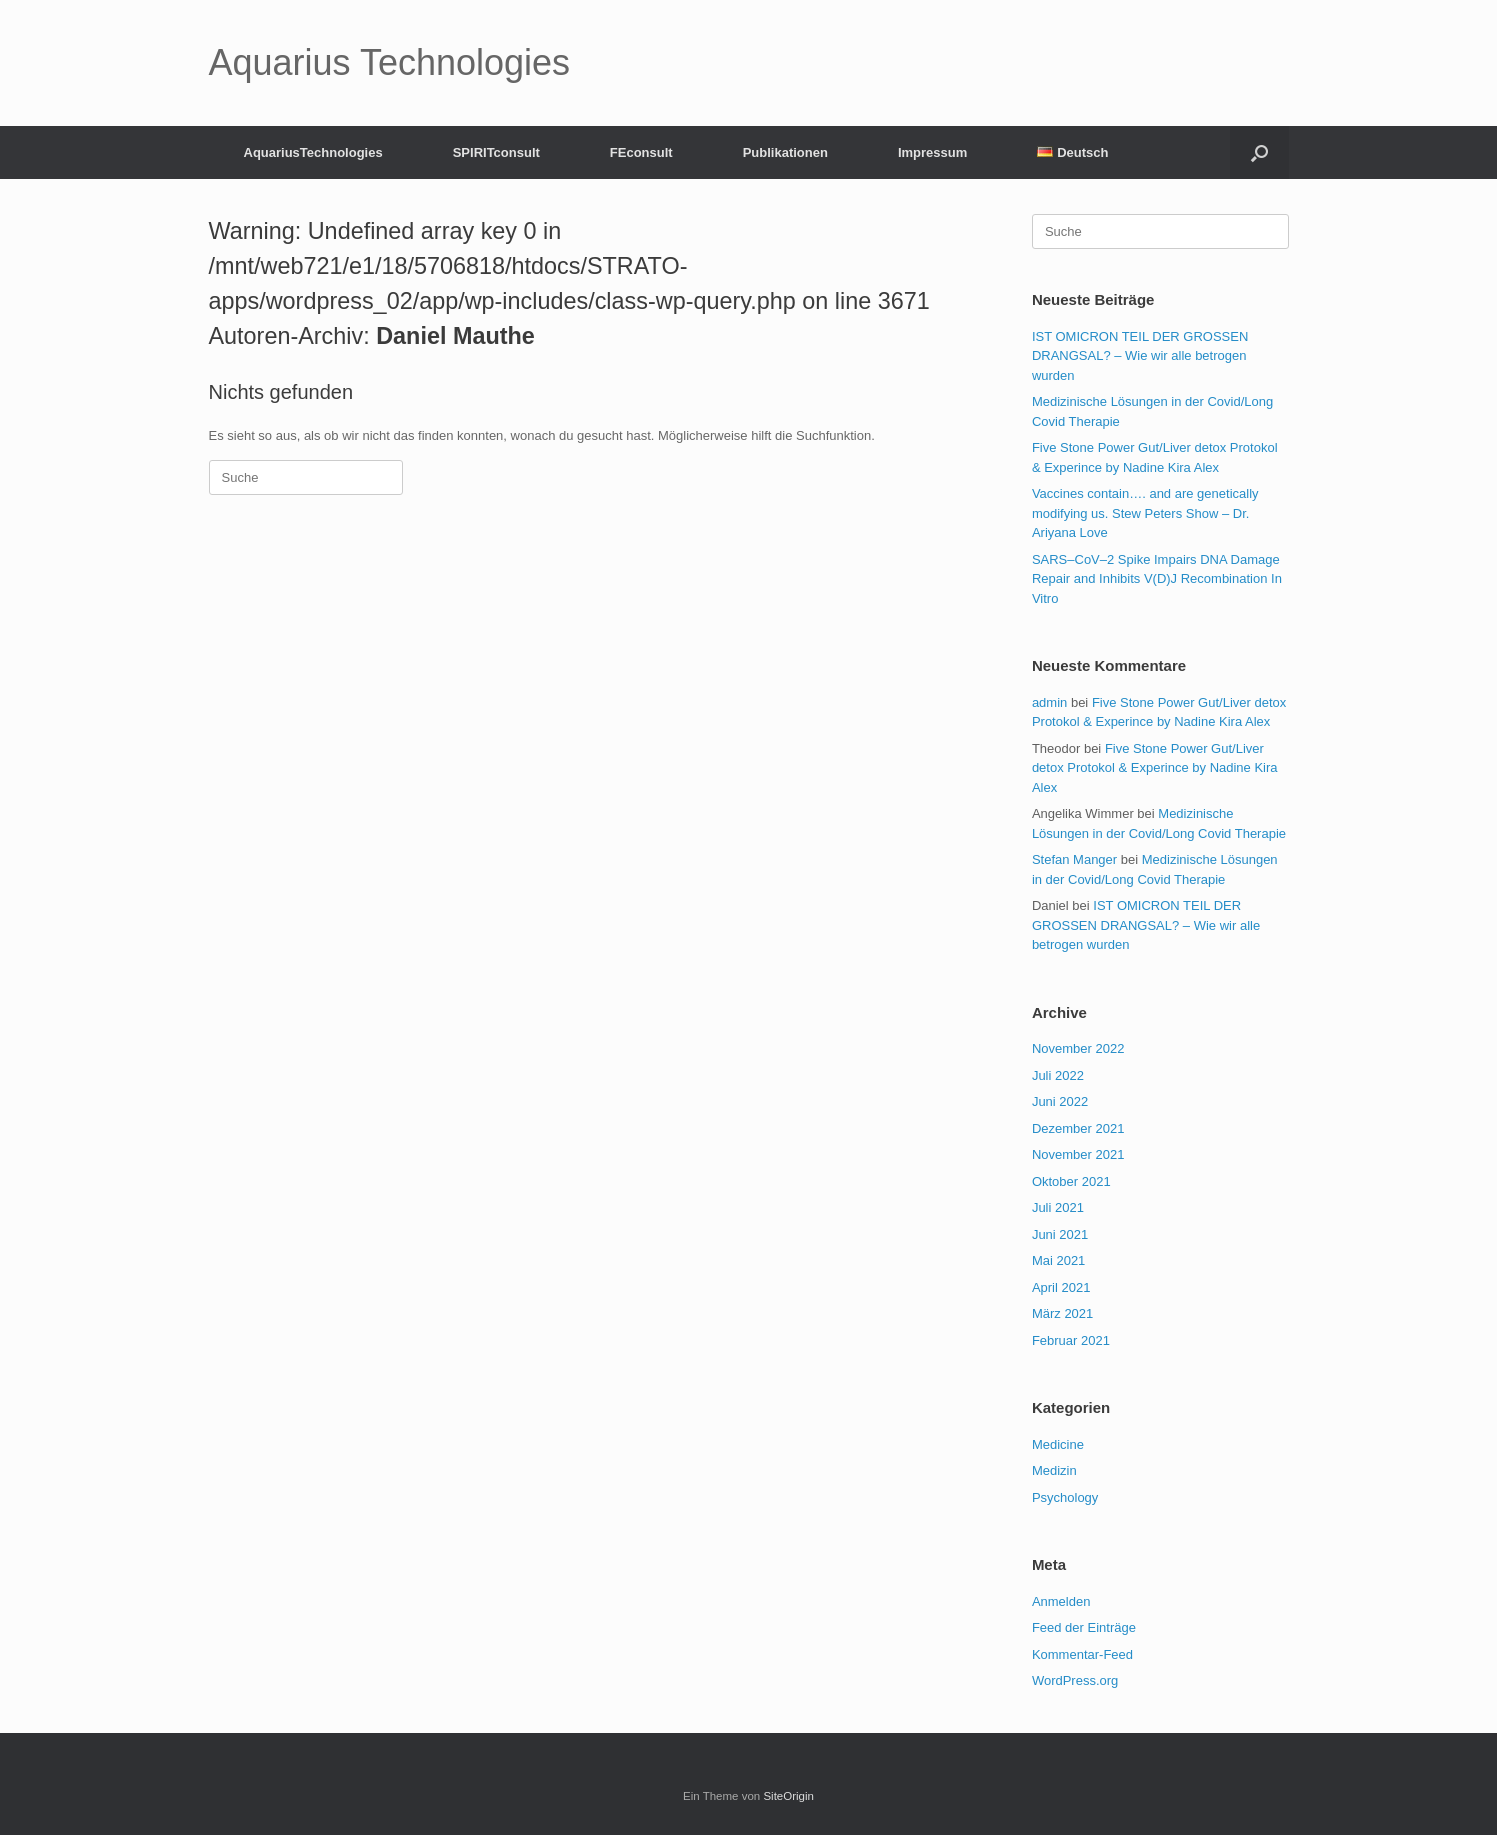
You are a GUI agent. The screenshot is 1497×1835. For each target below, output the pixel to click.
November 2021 (1078, 1154)
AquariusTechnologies (313, 152)
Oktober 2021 (1071, 1181)
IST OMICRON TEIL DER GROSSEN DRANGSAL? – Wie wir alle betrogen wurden (1140, 356)
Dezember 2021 (1078, 1128)
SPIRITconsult (496, 152)
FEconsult (641, 152)
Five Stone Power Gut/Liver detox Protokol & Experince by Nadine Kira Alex (1155, 768)
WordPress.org (1075, 1680)
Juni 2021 (1060, 1234)
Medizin (1054, 1470)
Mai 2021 (1058, 1260)
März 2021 (1062, 1313)
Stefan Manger (1074, 859)
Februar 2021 (1071, 1340)
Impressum (932, 152)
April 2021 (1061, 1287)
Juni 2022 (1060, 1101)
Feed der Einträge (1084, 1627)
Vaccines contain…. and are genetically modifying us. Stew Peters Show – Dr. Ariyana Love (1145, 513)
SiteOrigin (788, 1796)
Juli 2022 (1058, 1075)
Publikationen (785, 152)
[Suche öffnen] (1259, 152)
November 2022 (1078, 1048)
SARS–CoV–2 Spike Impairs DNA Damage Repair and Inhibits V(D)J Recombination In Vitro (1157, 579)
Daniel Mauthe (455, 336)
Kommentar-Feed (1082, 1654)
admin (1049, 702)
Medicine (1058, 1444)
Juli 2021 (1058, 1207)
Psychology (1065, 1497)
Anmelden (1061, 1601)
